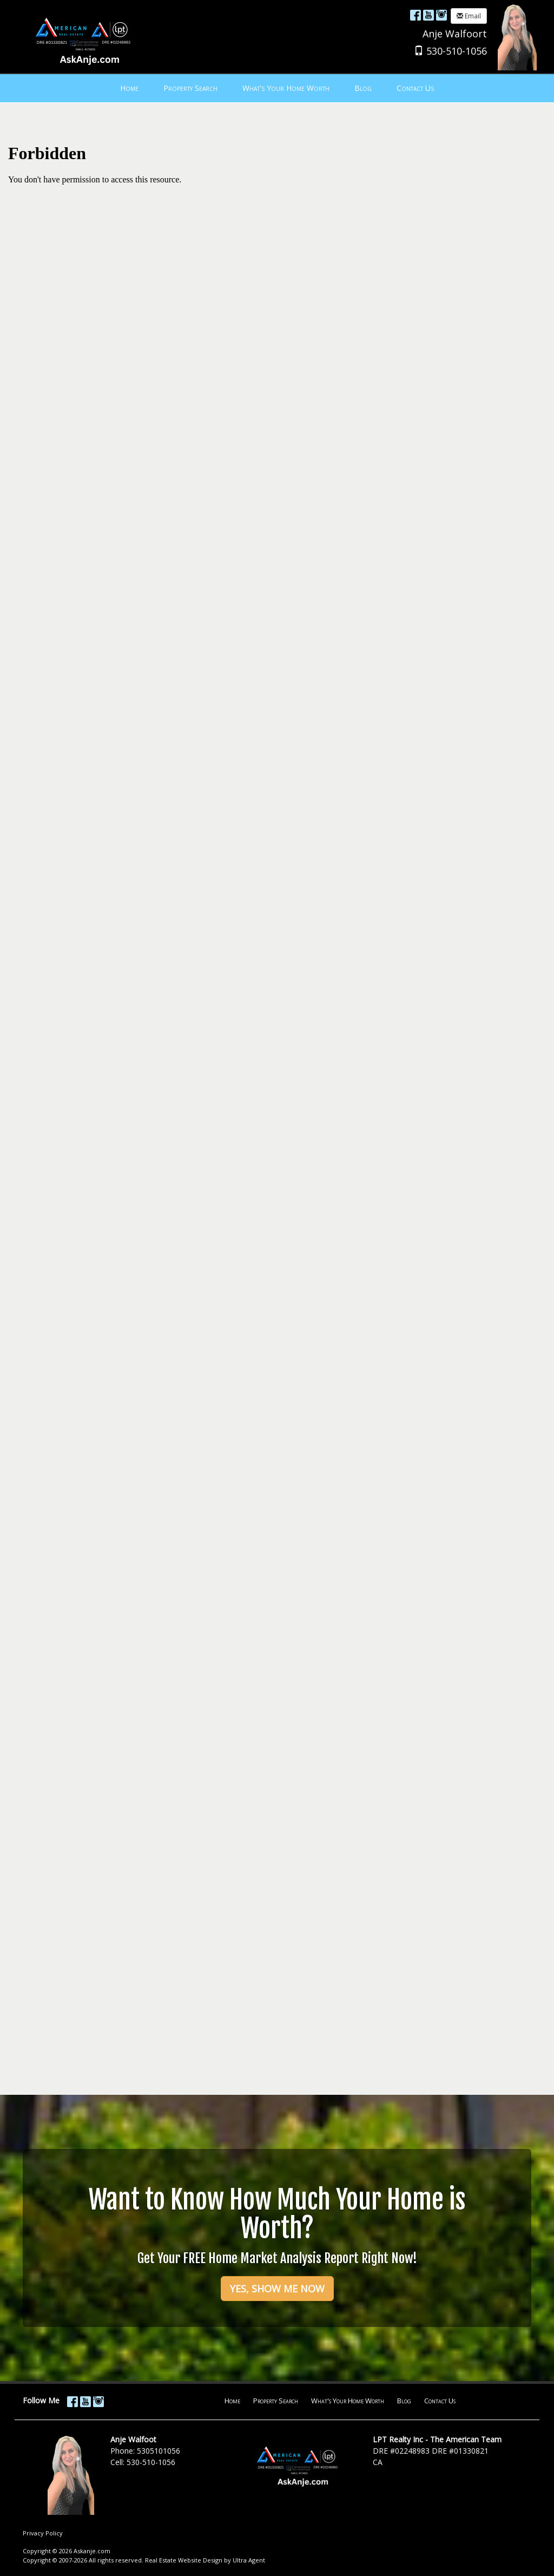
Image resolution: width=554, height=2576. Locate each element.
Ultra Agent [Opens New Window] (249, 2560)
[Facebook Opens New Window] (415, 15)
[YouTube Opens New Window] (428, 15)
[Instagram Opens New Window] (441, 15)
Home (232, 2400)
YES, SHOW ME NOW (277, 2288)
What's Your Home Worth (347, 2400)
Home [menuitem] (129, 88)
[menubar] (277, 88)
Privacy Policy (43, 2533)
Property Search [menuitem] (190, 88)
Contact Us (440, 2400)
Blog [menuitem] (363, 88)
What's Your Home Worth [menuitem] (285, 88)
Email (469, 16)
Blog (404, 2400)
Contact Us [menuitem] (415, 88)
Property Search (275, 2400)
